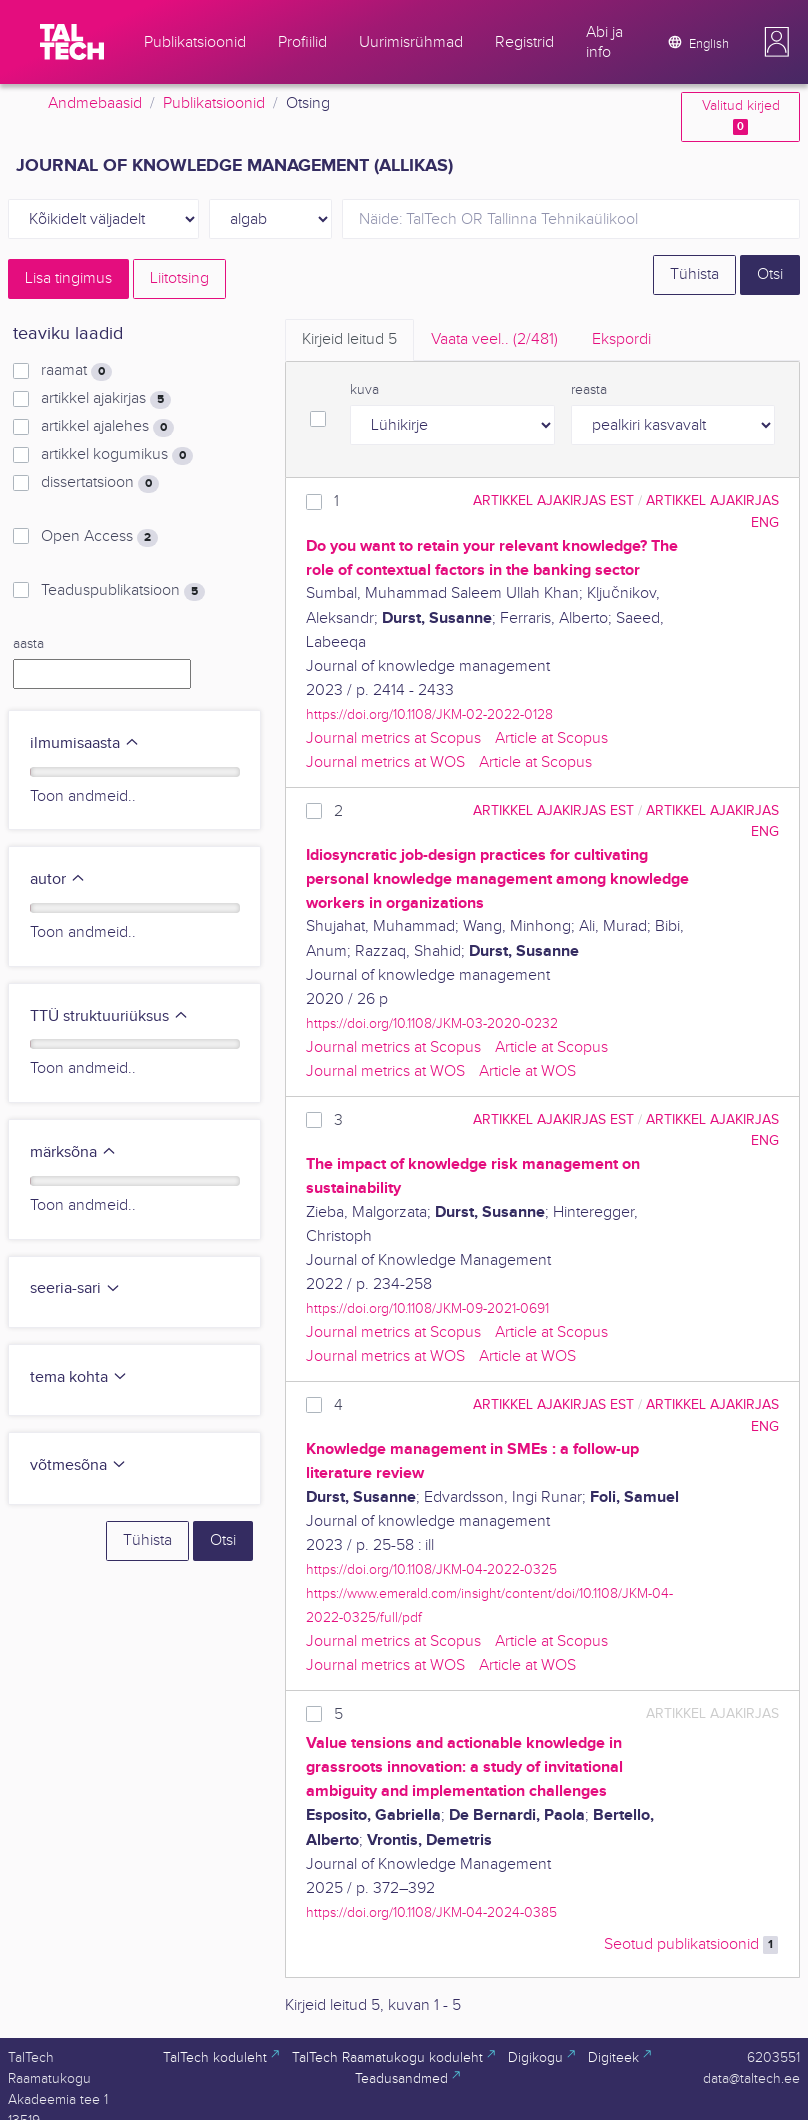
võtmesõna (78, 1465)
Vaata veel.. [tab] (494, 339)
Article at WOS (527, 1071)
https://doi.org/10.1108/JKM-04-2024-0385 (431, 1912)
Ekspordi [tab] (621, 339)
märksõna (73, 1152)
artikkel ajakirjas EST (553, 500)
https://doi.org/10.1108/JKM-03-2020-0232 (432, 1023)
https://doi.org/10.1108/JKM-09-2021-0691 (427, 1308)
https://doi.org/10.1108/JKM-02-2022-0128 (429, 714)
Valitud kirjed (741, 116)
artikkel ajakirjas (106, 399)
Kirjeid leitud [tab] (349, 339)
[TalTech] (72, 42)
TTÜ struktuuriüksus (109, 1016)
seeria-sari (75, 1288)
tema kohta (79, 1377)
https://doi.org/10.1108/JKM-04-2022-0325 (431, 1569)
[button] (777, 42)
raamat (76, 371)
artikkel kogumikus (117, 455)
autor (58, 879)
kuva (364, 390)
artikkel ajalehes (107, 427)
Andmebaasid (95, 103)
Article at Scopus (551, 738)
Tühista (694, 274)
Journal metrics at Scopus (393, 738)
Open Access (99, 537)
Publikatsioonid (214, 103)
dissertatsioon (100, 483)
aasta (28, 644)
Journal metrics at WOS (385, 762)
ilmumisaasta (85, 743)
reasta (589, 390)
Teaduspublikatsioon (123, 591)
